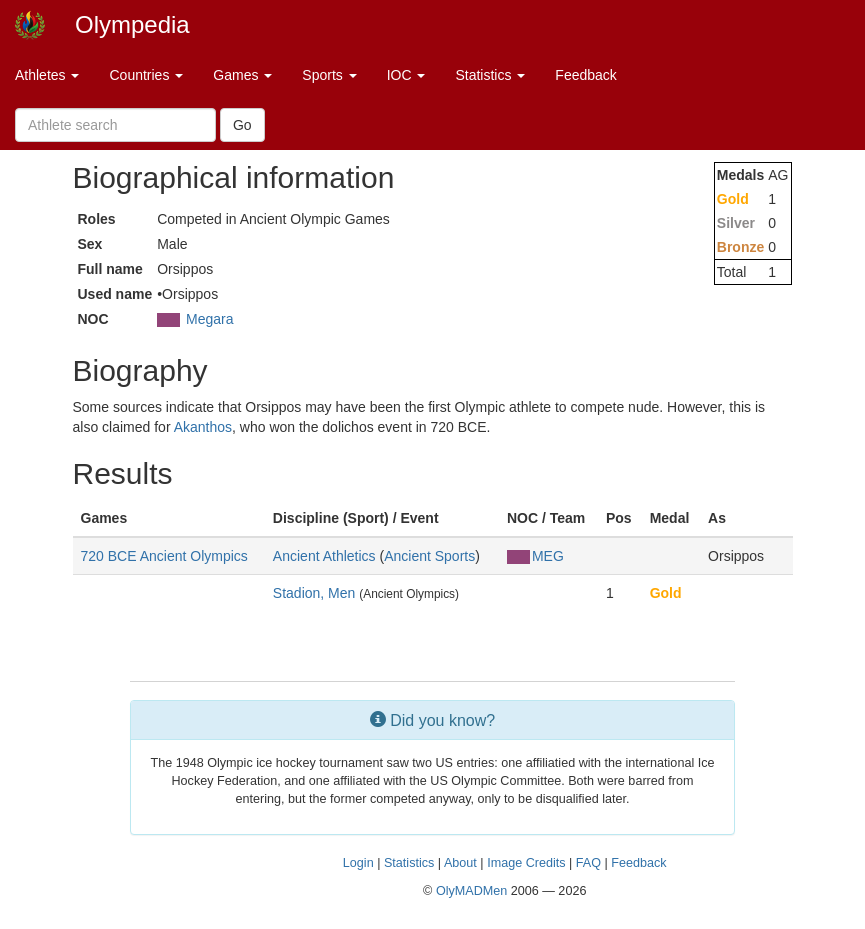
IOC (406, 75)
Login (358, 863)
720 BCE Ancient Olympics (164, 556)
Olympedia (132, 24)
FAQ (588, 863)
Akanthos (203, 427)
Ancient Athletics (324, 556)
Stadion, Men (314, 593)
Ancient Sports (429, 556)
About (460, 863)
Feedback (585, 75)
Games (242, 75)
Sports (329, 75)
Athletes (47, 75)
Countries (146, 75)
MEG (535, 556)
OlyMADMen (471, 891)
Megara (209, 319)
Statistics (490, 75)
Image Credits (526, 863)
